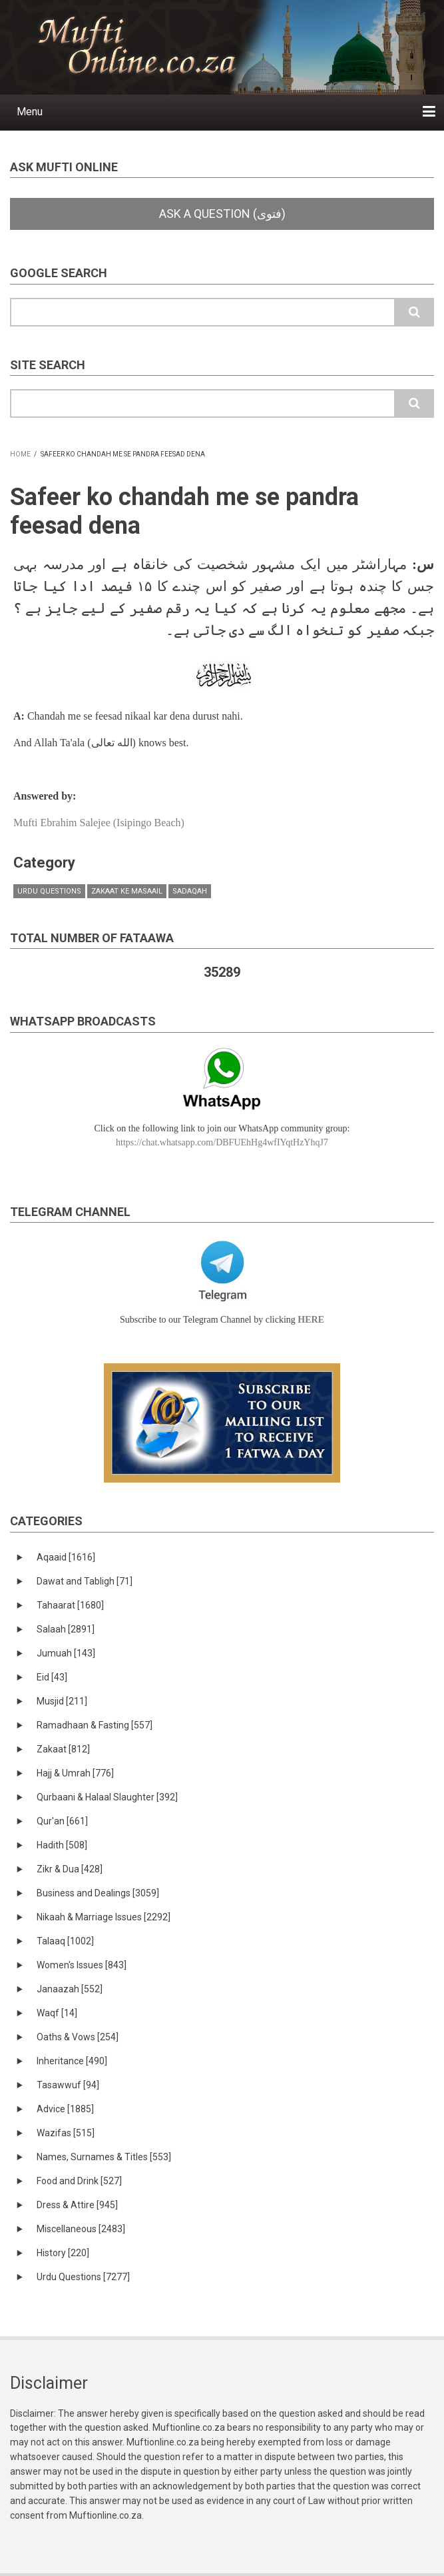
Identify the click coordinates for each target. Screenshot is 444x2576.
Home (20, 454)
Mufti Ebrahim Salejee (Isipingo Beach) (98, 822)
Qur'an (62, 1821)
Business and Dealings (98, 1893)
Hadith (62, 1845)
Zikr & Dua (70, 1869)
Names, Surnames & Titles (104, 2157)
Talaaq (65, 1941)
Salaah (66, 1629)
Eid (52, 1677)
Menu (30, 111)
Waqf (57, 2013)
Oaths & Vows (77, 2037)
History (63, 2253)
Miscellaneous (81, 2229)
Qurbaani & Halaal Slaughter (107, 1797)
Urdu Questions (49, 891)
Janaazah (70, 1989)
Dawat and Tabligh (84, 1581)
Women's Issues (81, 1965)
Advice (65, 2109)
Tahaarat (70, 1605)
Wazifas (66, 2133)
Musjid (62, 1701)
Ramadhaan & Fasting (94, 1725)
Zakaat (63, 1749)
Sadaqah (189, 891)
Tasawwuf (68, 2085)
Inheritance (72, 2061)
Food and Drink (79, 2181)
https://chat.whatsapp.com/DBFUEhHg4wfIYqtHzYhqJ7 (222, 1142)
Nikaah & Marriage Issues (103, 1917)
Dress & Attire (77, 2205)
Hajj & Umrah (75, 1773)
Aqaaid (66, 1557)
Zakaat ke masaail (126, 891)
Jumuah (66, 1653)
